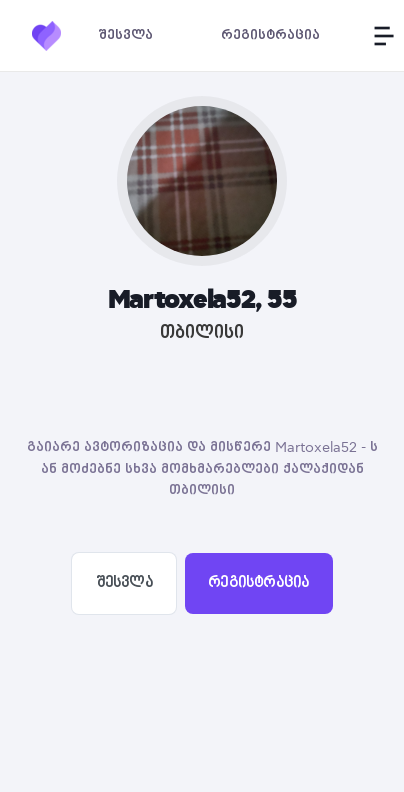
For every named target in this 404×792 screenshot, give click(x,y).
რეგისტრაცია (258, 583)
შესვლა (124, 583)
